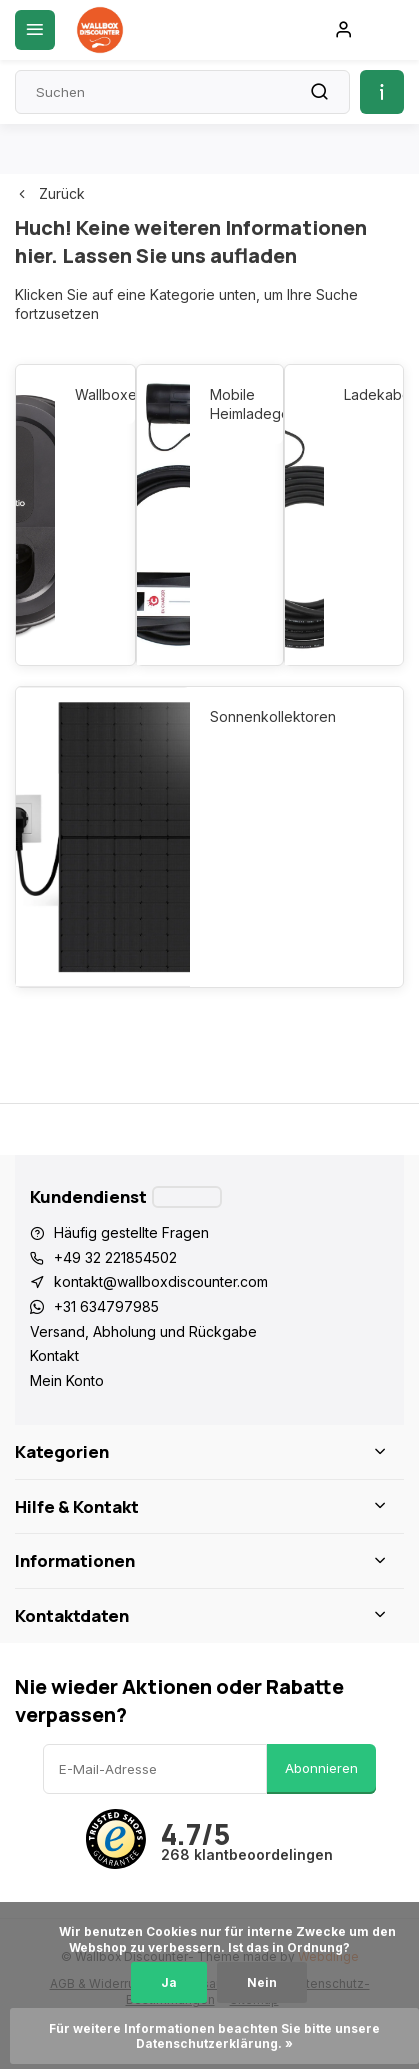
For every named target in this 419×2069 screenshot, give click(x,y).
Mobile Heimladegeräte (236, 404)
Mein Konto (67, 1380)
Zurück (50, 193)
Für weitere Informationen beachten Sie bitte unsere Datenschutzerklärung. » (216, 2036)
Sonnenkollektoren (273, 716)
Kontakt (54, 1355)
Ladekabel (363, 394)
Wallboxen (94, 394)
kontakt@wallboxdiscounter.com (161, 1281)
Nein (262, 1982)
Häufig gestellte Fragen (131, 1232)
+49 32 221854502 (115, 1257)
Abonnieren (321, 1768)
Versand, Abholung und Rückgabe (143, 1331)
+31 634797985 (106, 1306)
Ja (169, 1982)
